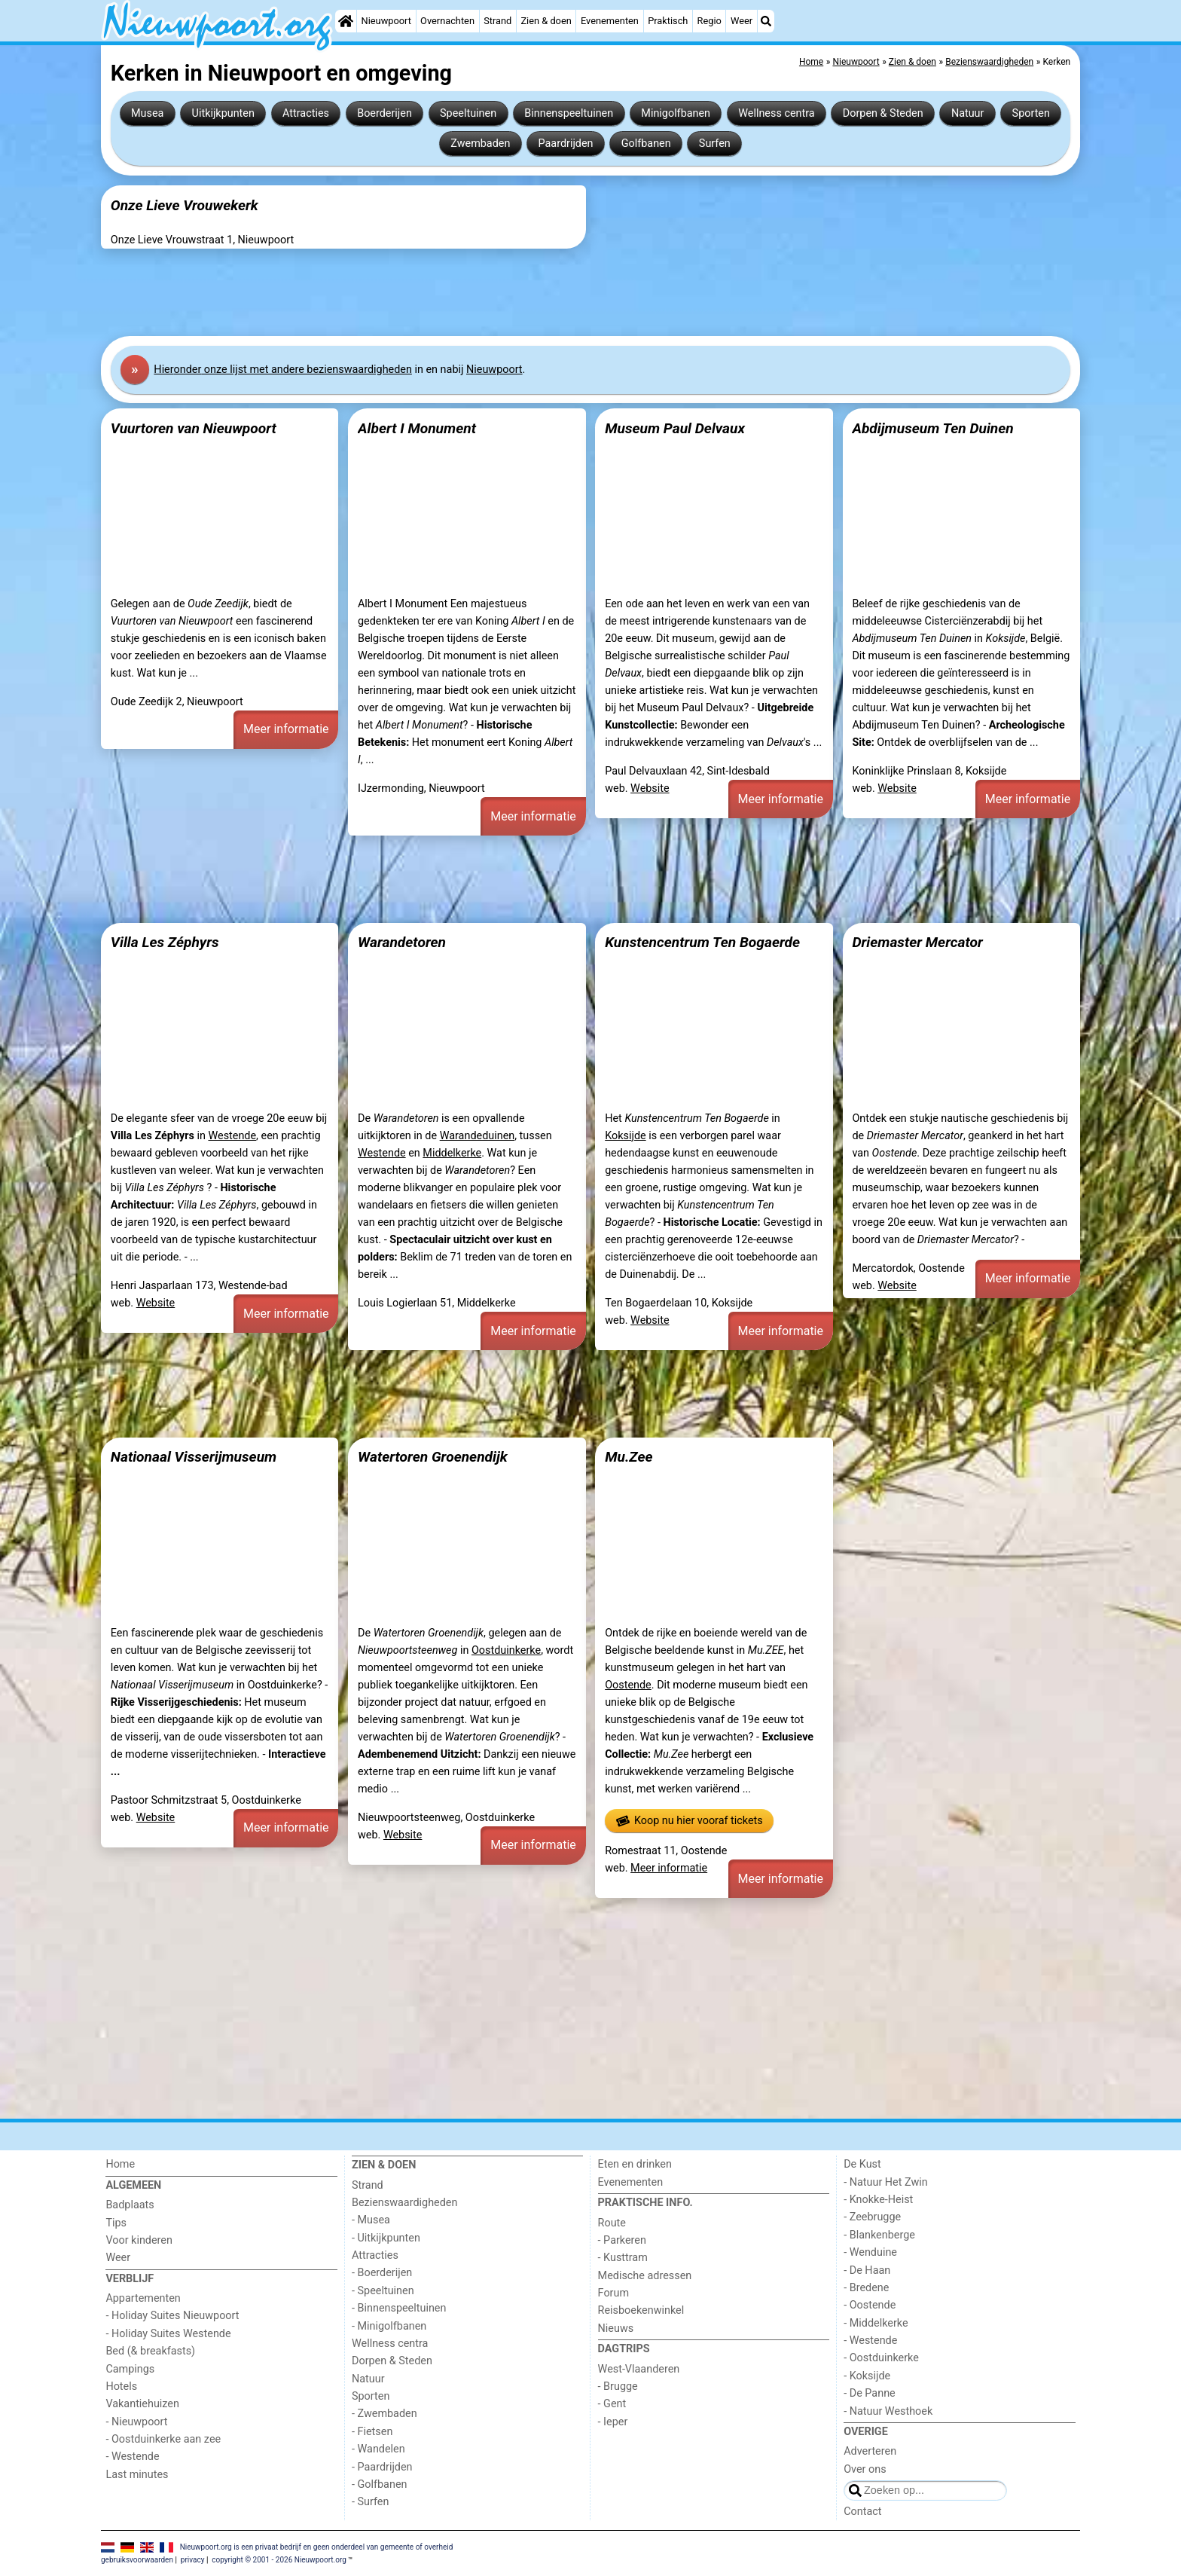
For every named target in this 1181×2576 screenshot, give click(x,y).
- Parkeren (622, 2240)
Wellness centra (776, 113)
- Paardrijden (382, 2467)
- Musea (371, 2220)
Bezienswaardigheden (404, 2202)
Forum (613, 2293)
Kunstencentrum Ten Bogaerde (702, 942)
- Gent (612, 2403)
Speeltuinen (468, 113)
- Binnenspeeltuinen (399, 2308)
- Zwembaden (384, 2413)
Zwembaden (480, 143)
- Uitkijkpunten (386, 2238)
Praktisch (668, 20)
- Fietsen (372, 2431)
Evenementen (610, 20)
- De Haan (867, 2270)
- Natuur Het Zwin (886, 2182)
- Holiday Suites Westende (167, 2333)
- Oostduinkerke (881, 2357)
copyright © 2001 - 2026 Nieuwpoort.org (279, 2560)
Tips (116, 2223)
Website (650, 788)
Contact (862, 2511)
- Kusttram (623, 2257)
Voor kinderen (138, 2240)
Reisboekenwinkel (641, 2310)
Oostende (628, 1685)
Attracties (305, 113)
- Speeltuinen (383, 2290)
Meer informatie (286, 729)
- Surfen (370, 2501)
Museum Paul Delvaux (675, 428)
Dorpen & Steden (883, 113)
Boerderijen (384, 113)
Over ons (865, 2469)
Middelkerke (452, 1153)
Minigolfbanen (675, 113)
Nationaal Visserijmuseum (193, 1456)
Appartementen (142, 2298)
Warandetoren (402, 942)
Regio (709, 20)
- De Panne (870, 2393)
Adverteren (870, 2451)
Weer (741, 20)
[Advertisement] (553, 292)
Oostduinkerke (506, 1650)
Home (120, 2164)
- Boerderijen (382, 2272)
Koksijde (625, 1135)
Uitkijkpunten (223, 113)
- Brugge (618, 2386)
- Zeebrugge (872, 2217)
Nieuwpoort (386, 20)
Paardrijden (566, 143)
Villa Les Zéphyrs (165, 942)
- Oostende (870, 2305)
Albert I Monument (417, 428)
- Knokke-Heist (878, 2199)
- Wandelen (378, 2449)
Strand (497, 20)
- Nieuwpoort (136, 2422)
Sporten (1031, 113)
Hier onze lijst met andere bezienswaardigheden (283, 369)
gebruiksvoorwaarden (137, 2560)
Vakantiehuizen (142, 2403)
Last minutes (136, 2474)
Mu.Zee (628, 1456)
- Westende (132, 2456)
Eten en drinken (635, 2164)
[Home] (345, 21)
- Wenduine (870, 2252)
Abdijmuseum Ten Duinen (932, 428)
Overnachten (447, 20)
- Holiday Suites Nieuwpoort (172, 2315)
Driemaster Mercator (917, 942)
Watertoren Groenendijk (433, 1456)
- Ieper (613, 2422)
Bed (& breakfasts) (150, 2351)
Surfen (715, 143)
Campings (129, 2369)
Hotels (121, 2386)
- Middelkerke (876, 2323)
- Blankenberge (879, 2235)
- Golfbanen (379, 2484)
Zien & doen (545, 20)
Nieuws (616, 2328)
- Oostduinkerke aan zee (163, 2439)
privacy (193, 2560)
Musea (147, 113)
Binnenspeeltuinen (568, 113)
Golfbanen (646, 143)
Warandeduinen (477, 1135)
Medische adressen (645, 2275)
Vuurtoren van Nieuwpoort (193, 428)
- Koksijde (867, 2376)
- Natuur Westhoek (888, 2411)
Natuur (967, 113)
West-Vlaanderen (639, 2369)
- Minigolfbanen (389, 2326)
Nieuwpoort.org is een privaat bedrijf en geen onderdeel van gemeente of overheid (316, 2547)
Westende (232, 1135)
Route (612, 2223)
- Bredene (866, 2287)
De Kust (862, 2164)
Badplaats (129, 2205)
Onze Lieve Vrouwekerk (184, 205)
